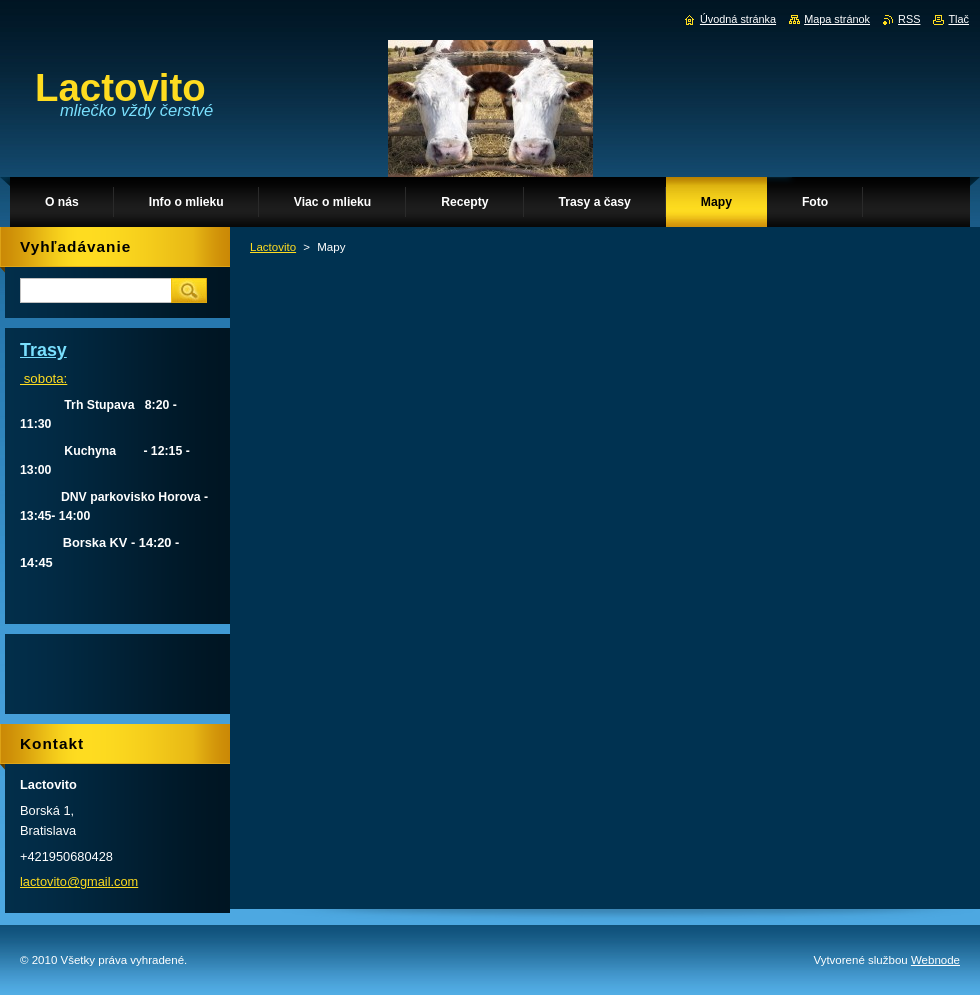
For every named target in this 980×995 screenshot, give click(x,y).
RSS (909, 19)
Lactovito (273, 247)
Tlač (958, 19)
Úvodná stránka (738, 19)
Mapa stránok (837, 19)
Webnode (935, 960)
